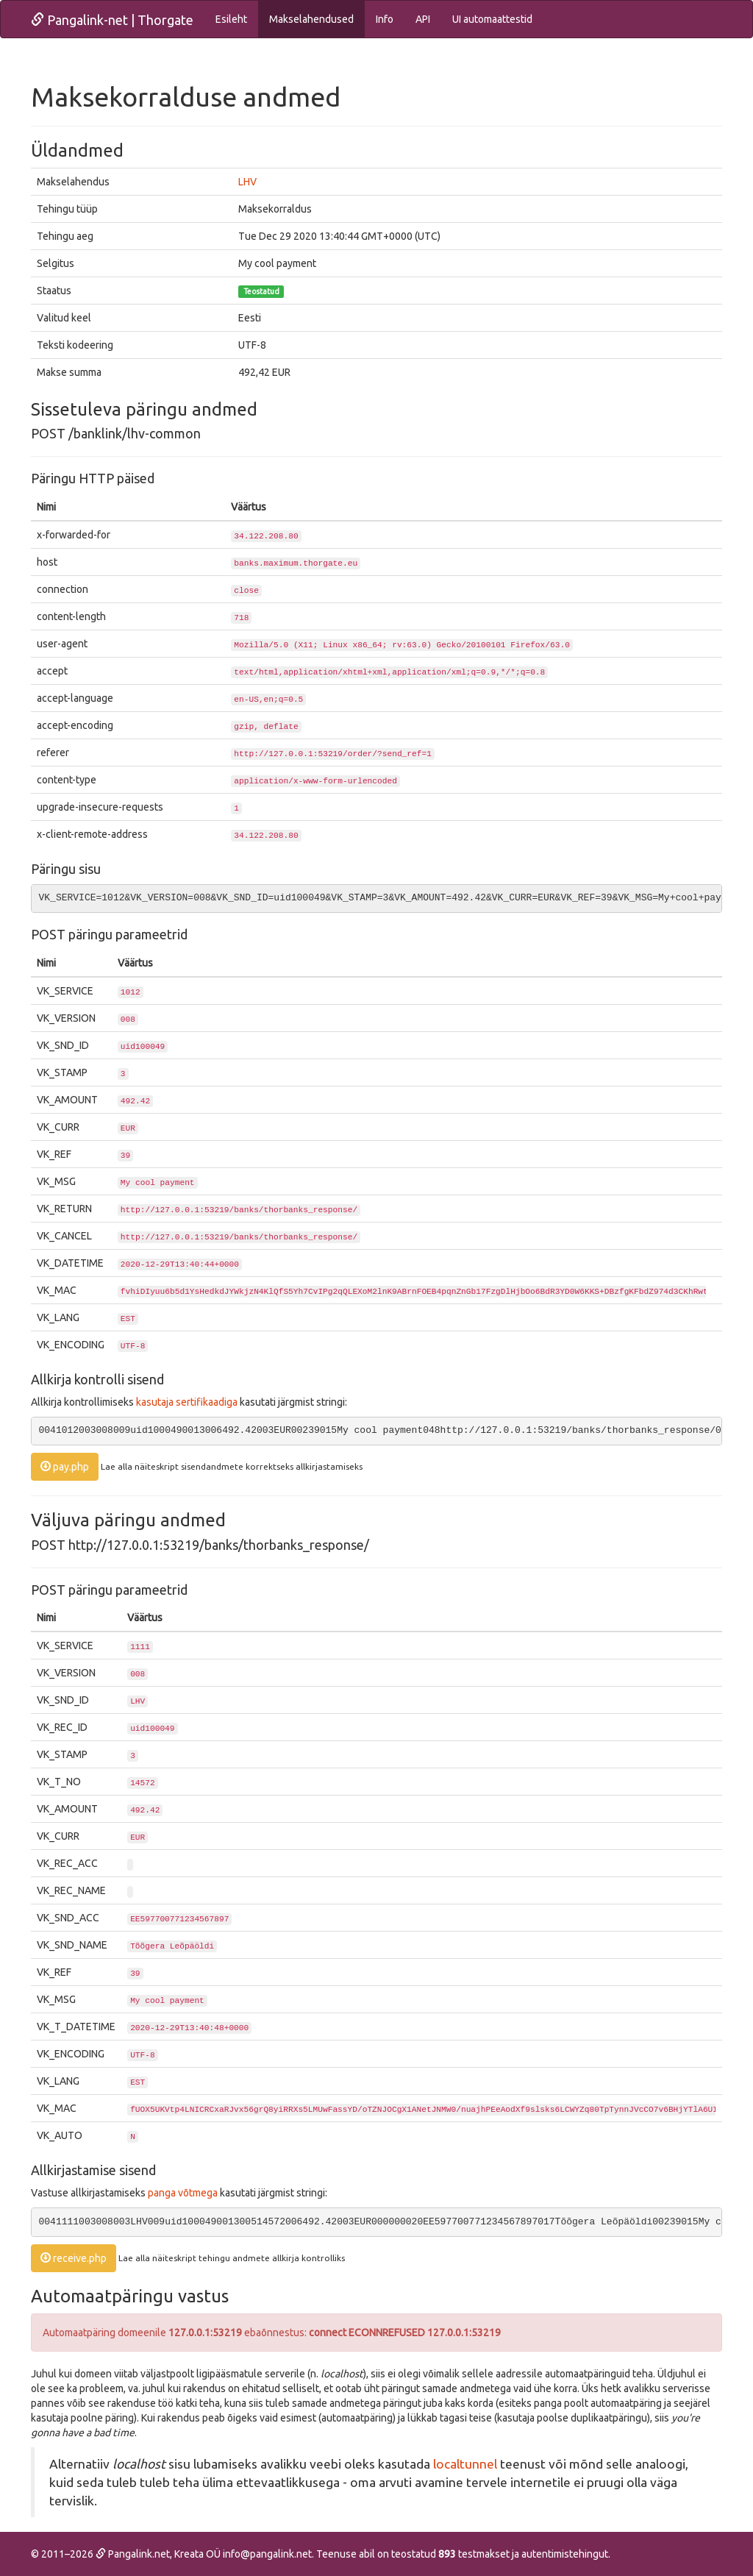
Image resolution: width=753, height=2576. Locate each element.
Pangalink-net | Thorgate (112, 20)
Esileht (231, 19)
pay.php (64, 1467)
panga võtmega (183, 2193)
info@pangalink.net (267, 2554)
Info (384, 19)
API (422, 19)
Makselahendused (311, 19)
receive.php (73, 2258)
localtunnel (465, 2464)
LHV (247, 182)
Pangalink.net (133, 2554)
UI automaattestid (492, 19)
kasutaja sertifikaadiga (187, 1402)
